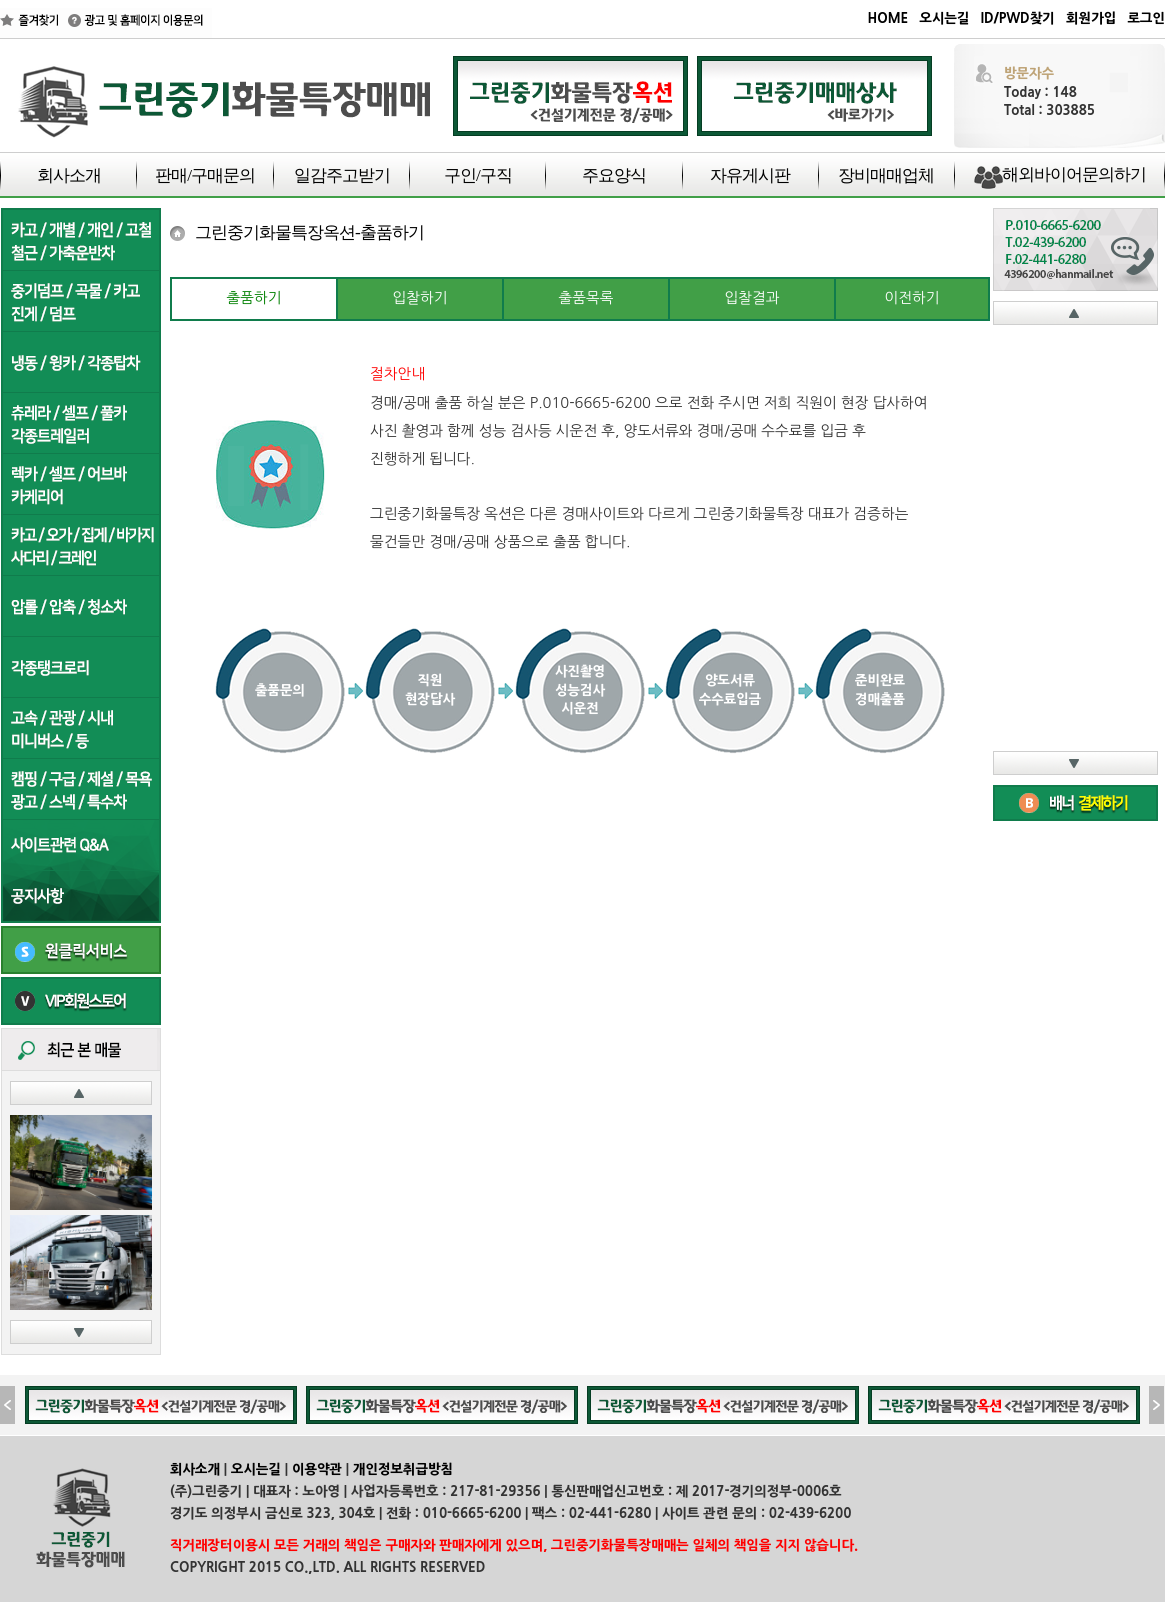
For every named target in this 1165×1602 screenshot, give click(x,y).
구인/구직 (478, 175)
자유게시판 (750, 175)
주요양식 (614, 175)
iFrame (1075, 538)
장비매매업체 (886, 175)
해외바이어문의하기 (1074, 174)
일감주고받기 (342, 175)
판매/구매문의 (205, 175)
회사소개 (69, 175)
